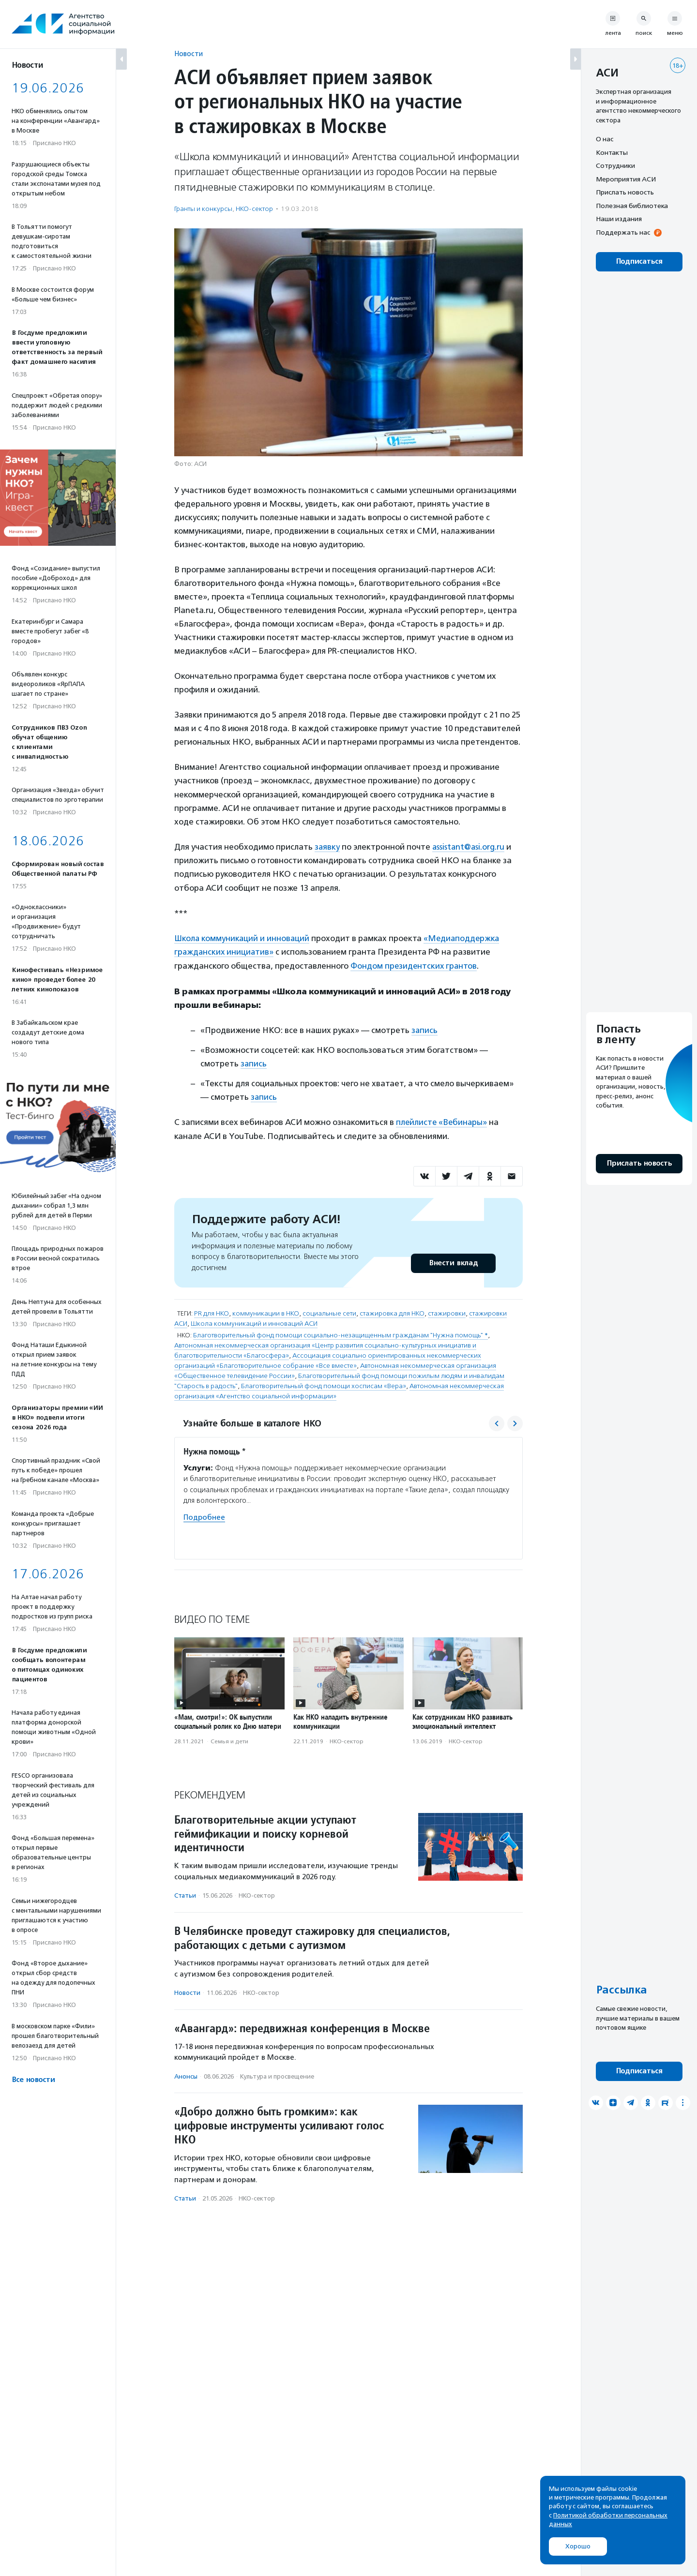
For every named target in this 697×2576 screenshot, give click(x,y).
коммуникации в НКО (265, 1310)
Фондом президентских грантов (414, 965)
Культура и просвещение (277, 2073)
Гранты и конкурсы (203, 209)
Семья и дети (229, 1738)
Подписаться (639, 261)
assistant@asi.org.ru (469, 847)
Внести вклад (453, 1260)
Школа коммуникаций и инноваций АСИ (254, 1321)
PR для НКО (211, 1310)
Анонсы (185, 2073)
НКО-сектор (254, 209)
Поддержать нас (623, 232)
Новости (188, 53)
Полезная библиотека (632, 206)
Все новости (33, 2079)
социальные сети (329, 1310)
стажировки (447, 1310)
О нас (604, 139)
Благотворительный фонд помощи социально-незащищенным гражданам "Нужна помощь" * (340, 1332)
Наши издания (619, 219)
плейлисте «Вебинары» (442, 1119)
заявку (327, 847)
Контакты (612, 152)
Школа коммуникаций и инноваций (242, 938)
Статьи (185, 1893)
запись (424, 1028)
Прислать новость (625, 192)
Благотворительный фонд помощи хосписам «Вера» (323, 1383)
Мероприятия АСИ (626, 179)
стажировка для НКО (392, 1310)
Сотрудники (615, 165)
